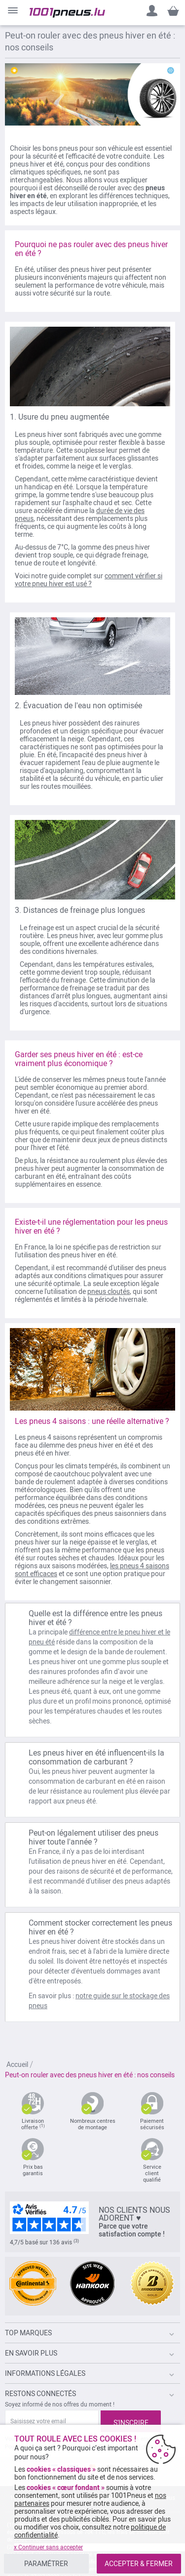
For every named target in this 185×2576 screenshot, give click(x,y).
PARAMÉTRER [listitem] (46, 2564)
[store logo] (67, 13)
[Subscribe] (131, 2421)
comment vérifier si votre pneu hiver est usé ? (88, 580)
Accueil (18, 2064)
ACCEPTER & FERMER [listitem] (139, 2564)
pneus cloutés (108, 1291)
